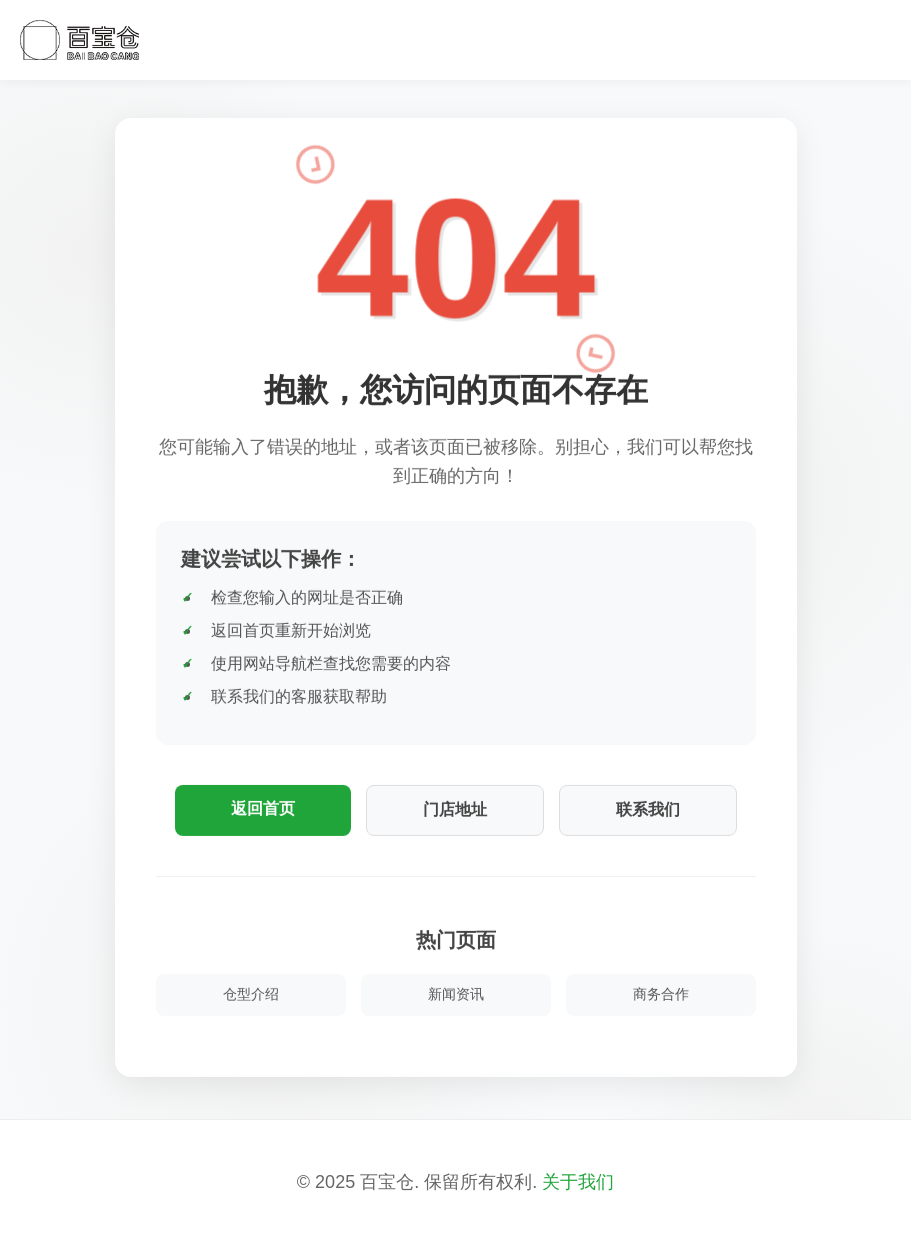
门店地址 (455, 809)
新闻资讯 (456, 994)
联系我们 (648, 809)
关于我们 (578, 1182)
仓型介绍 (251, 994)
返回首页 (263, 808)
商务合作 (661, 994)
